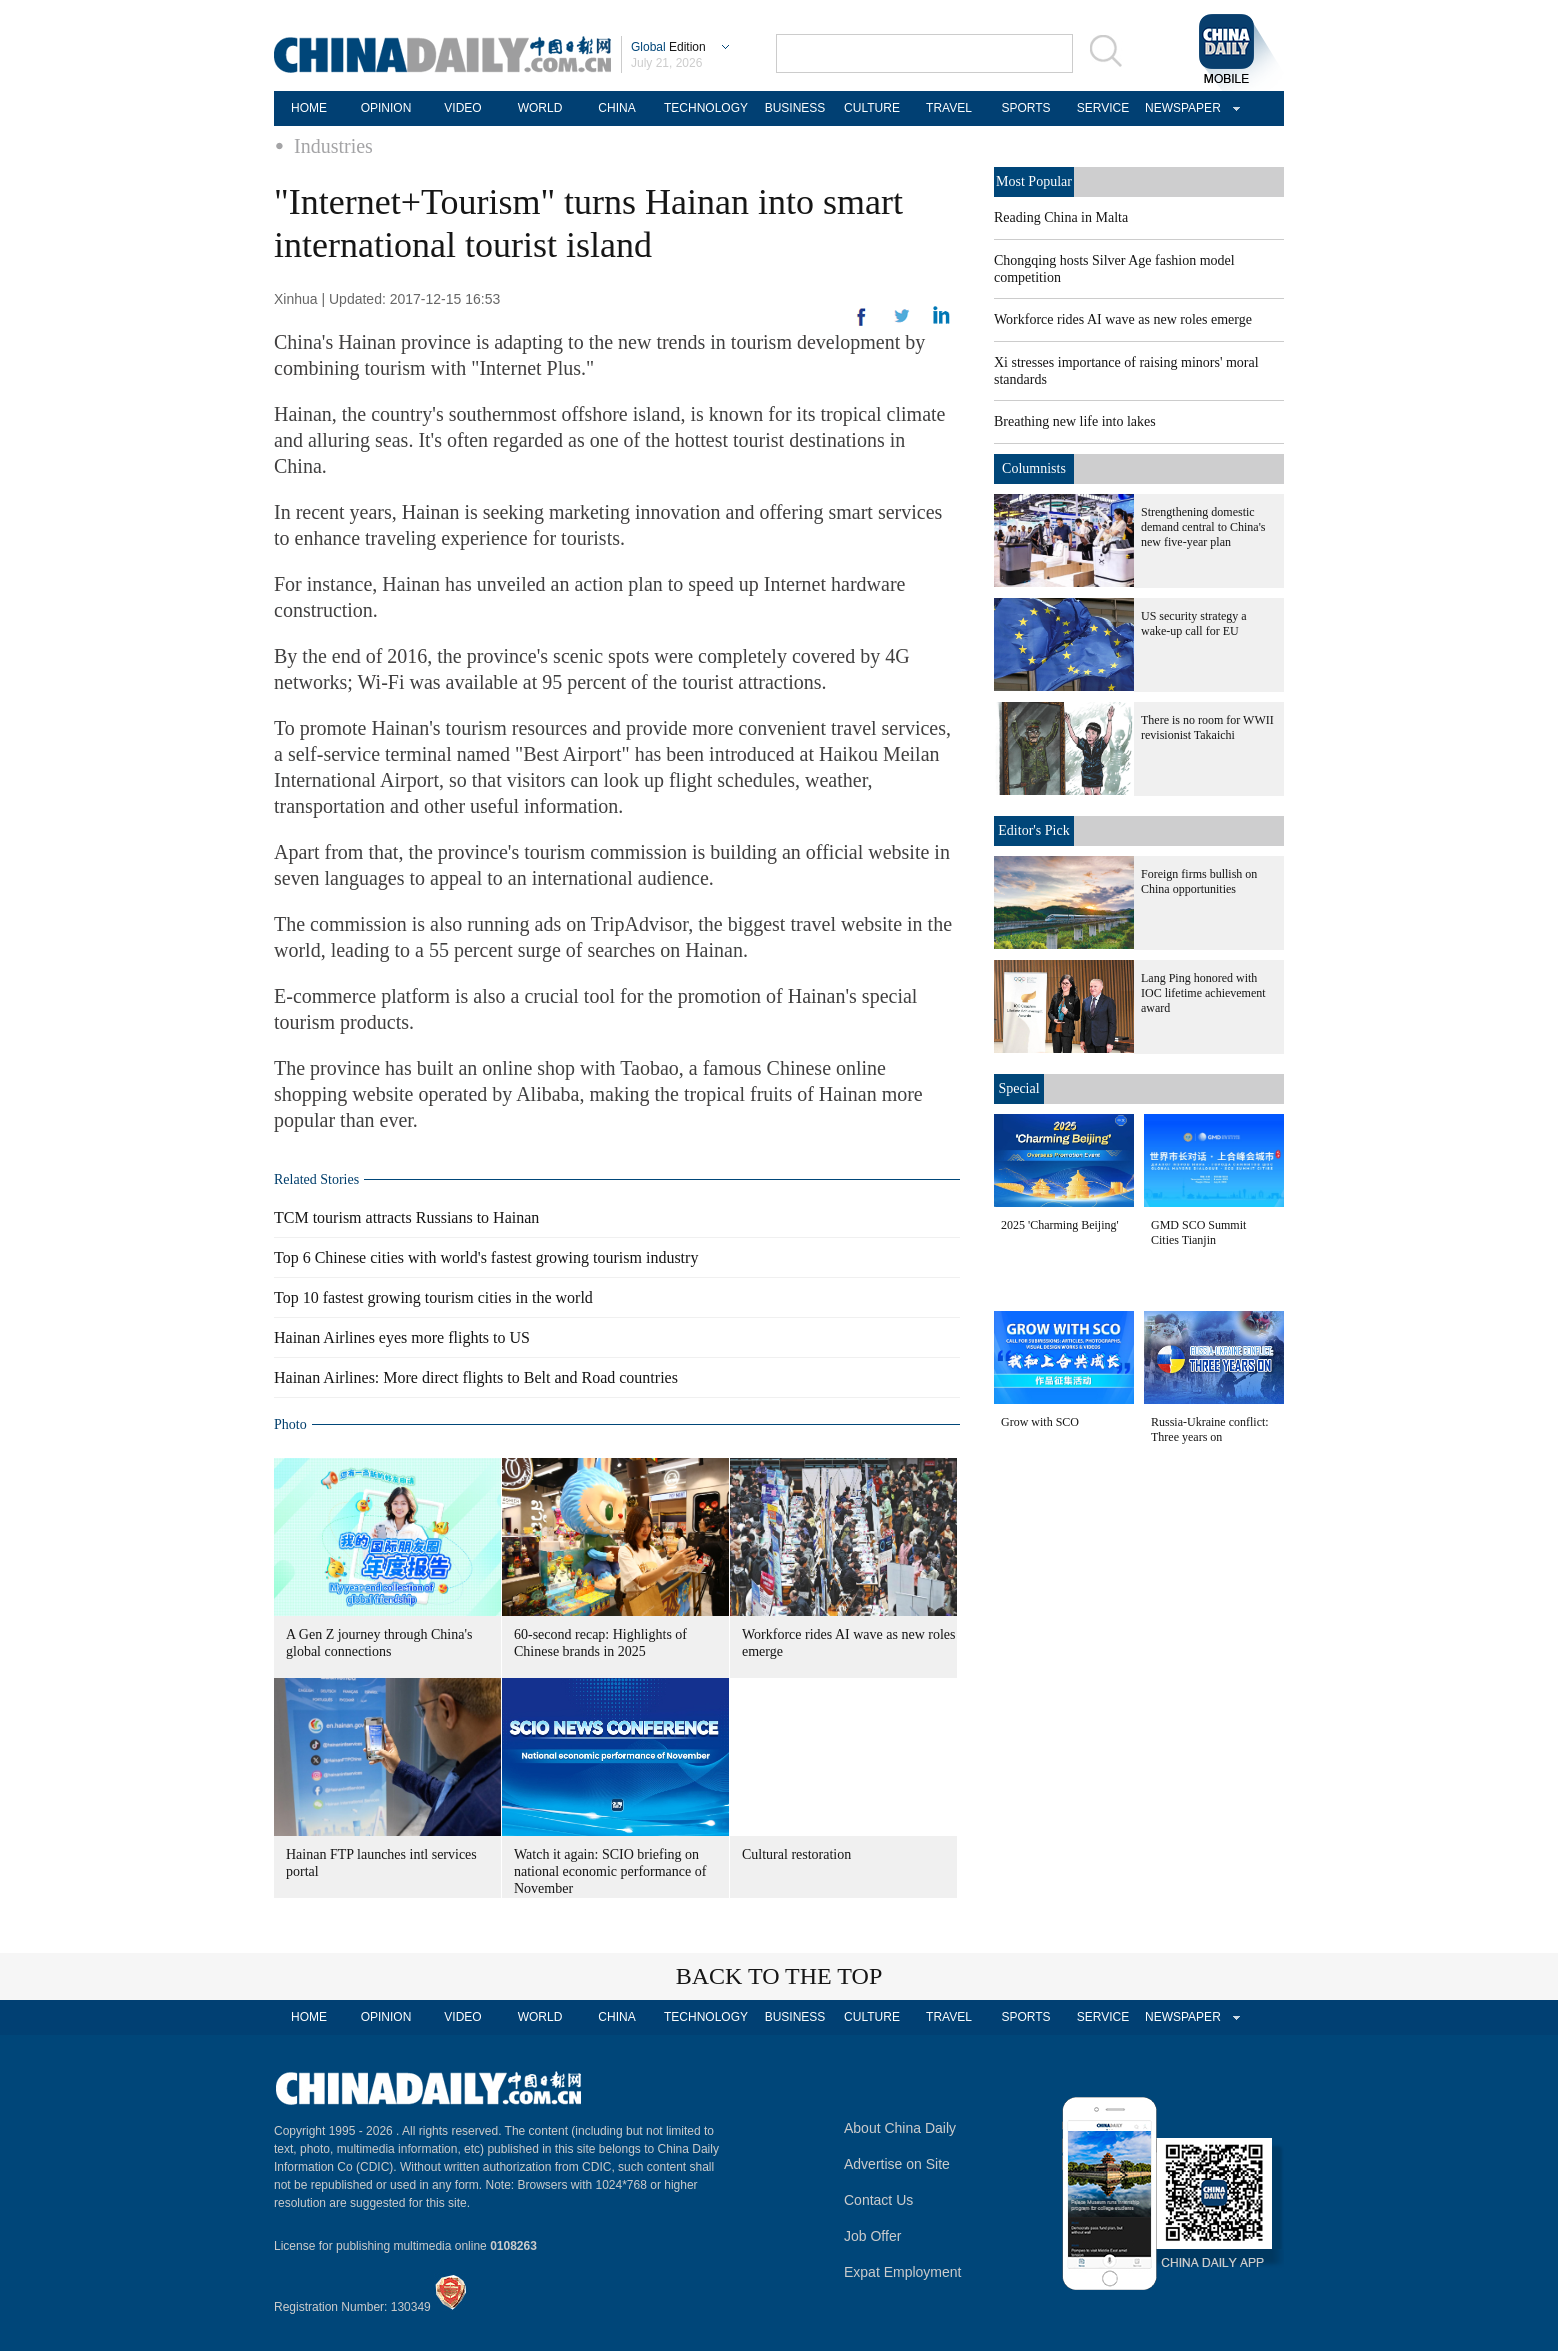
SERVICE (1103, 108)
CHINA (616, 108)
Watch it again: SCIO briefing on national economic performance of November (610, 1871)
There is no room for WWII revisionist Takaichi (1207, 727)
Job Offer (872, 2236)
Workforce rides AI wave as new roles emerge (1123, 319)
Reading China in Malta (1061, 217)
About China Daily (900, 2128)
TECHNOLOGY (706, 108)
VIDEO (462, 108)
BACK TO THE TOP (779, 1976)
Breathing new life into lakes (1075, 421)
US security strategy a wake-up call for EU (1194, 623)
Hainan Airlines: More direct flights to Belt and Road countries (476, 1377)
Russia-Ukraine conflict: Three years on (1210, 1429)
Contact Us (878, 2200)
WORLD (540, 108)
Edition (668, 47)
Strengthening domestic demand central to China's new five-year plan (1203, 527)
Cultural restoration (796, 1854)
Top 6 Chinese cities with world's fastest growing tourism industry (486, 1257)
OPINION (386, 108)
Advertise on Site (897, 2164)
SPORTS (1025, 108)
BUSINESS (795, 108)
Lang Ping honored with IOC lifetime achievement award (1203, 993)
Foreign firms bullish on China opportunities (1199, 881)
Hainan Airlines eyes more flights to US (402, 1337)
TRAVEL (949, 108)
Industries (333, 146)
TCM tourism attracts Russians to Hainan (406, 1217)
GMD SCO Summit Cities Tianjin (1198, 1232)
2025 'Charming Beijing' (1060, 1225)
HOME (309, 108)
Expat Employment (903, 2272)
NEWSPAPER (1180, 108)
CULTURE (872, 108)
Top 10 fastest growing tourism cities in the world (433, 1297)
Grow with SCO (1040, 1422)
